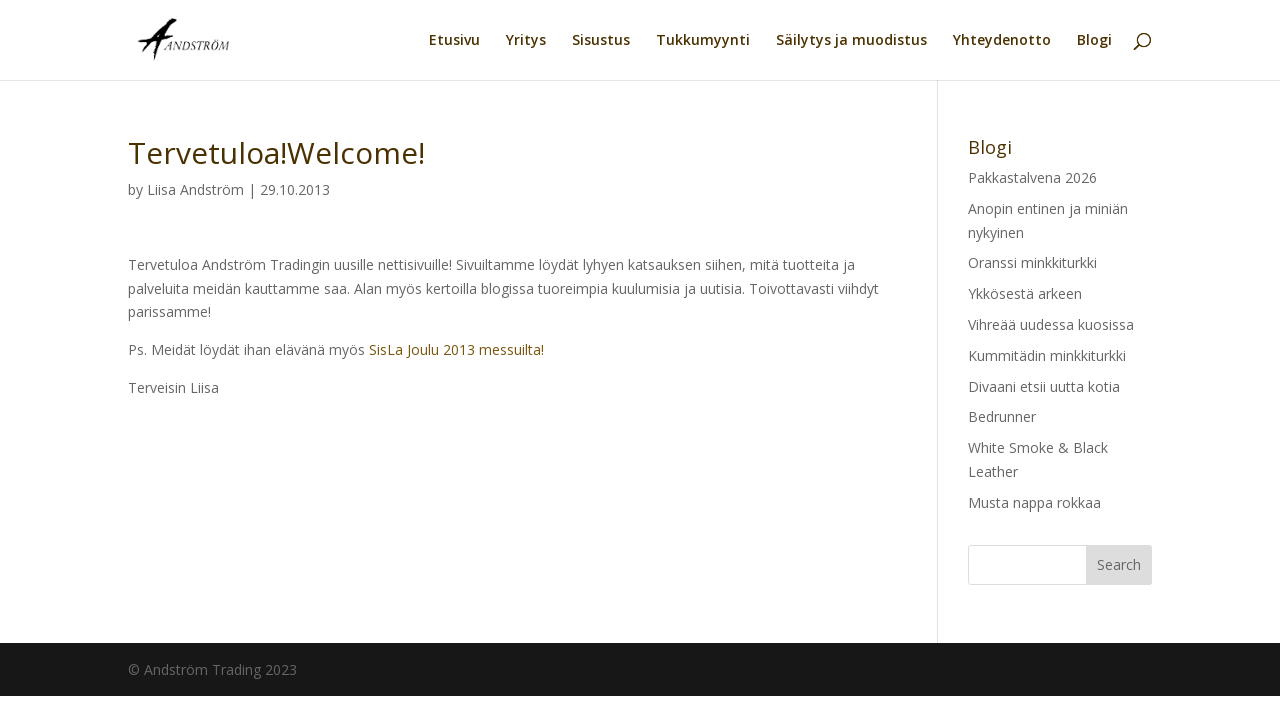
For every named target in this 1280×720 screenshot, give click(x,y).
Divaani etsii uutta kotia (1044, 386)
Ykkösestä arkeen (1025, 293)
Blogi (1094, 41)
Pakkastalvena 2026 (1032, 177)
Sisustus (601, 41)
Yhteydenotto (1002, 41)
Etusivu (454, 41)
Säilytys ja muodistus (851, 41)
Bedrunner (1002, 416)
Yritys (526, 41)
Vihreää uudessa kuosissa (1051, 324)
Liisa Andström (195, 189)
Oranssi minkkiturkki (1032, 262)
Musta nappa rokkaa (1034, 502)
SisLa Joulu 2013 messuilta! (456, 349)
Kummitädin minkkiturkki (1047, 355)
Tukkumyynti (703, 41)
